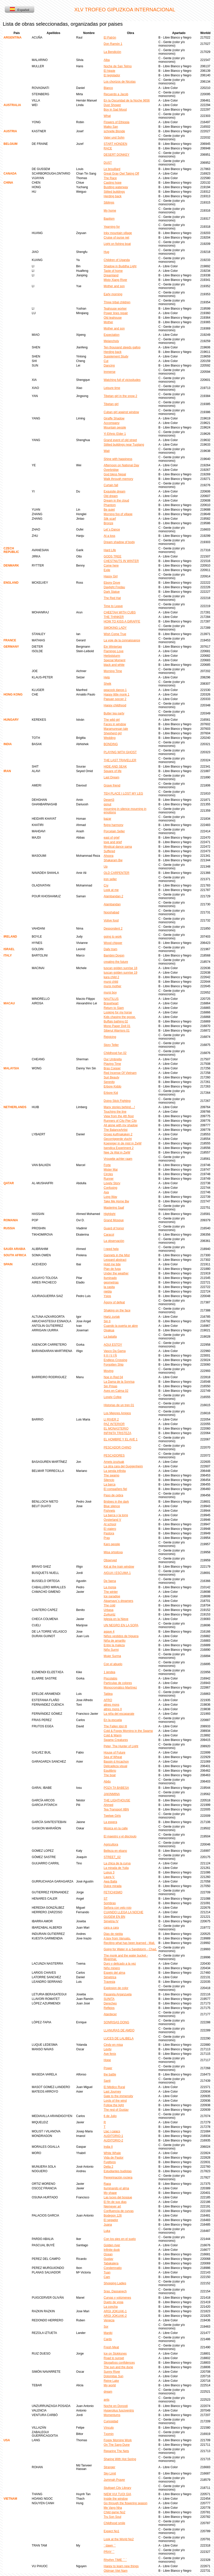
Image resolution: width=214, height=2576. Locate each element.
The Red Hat (112, 598)
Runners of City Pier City (120, 1120)
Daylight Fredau (114, 587)
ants (106, 2399)
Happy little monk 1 (116, 694)
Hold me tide (112, 1264)
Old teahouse (112, 317)
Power (108, 2068)
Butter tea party (114, 713)
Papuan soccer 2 (115, 699)
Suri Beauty (111, 1077)
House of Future (114, 1752)
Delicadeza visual (115, 1766)
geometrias (111, 1282)
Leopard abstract (115, 1260)
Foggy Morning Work (118, 2440)
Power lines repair (116, 313)
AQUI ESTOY (113, 1344)
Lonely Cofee (112, 1397)
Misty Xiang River (115, 280)
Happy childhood (115, 705)
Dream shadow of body (119, 542)
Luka (107, 2231)
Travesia (109, 1982)
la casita (109, 1287)
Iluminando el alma (116, 2188)
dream (108, 2391)
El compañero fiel (115, 1489)
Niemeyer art (112, 2206)
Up (105, 866)
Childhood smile (114, 2523)
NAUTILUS (111, 999)
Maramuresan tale (116, 729)
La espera (110, 1822)
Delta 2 (108, 2166)
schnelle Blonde (114, 131)
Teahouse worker (115, 308)
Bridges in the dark (116, 1501)
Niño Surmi (111, 1650)
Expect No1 (111, 2531)
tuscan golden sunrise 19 (120, 972)
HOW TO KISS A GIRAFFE (122, 621)
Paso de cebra (113, 1495)
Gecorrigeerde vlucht (118, 1139)
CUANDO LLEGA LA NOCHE (123, 1912)
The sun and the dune (118, 2367)
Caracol (109, 1234)
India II (108, 2147)
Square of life (112, 771)
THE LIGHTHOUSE (117, 1800)
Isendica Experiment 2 (119, 1148)
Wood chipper (113, 943)
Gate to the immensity (118, 2096)
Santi (107, 2081)
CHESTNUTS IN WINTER (121, 561)
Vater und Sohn (114, 137)
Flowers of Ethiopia (116, 122)
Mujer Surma (112, 1656)
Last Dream (111, 777)
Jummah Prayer (114, 2480)
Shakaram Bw (113, 860)
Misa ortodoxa (113, 1552)
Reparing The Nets (116, 2451)
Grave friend (112, 785)
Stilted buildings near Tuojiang (124, 444)
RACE (108, 148)
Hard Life (110, 550)
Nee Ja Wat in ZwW (117, 1152)
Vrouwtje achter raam (118, 1159)
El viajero (110, 1529)
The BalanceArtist (116, 1130)
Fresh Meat (111, 2347)
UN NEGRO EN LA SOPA (121, 1625)
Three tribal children (117, 302)
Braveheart (111, 1003)
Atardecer (110, 2014)
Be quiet (109, 509)
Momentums (112, 2415)
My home (110, 210)
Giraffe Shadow (114, 418)
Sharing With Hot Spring (120, 2459)
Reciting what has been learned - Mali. (129, 1943)
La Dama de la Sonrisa (119, 1381)
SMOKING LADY (115, 628)
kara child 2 (111, 977)
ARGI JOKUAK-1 (115, 2311)
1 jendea (109, 1672)
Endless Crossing (115, 1360)
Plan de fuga (112, 1269)
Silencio (109, 1480)
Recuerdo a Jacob (116, 94)
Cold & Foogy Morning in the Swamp (128, 1731)
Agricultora (111, 1844)
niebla (108, 1291)
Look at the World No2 (119, 2539)
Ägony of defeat (114, 1302)
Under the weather (116, 1273)
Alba (107, 60)
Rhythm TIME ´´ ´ (115, 2560)
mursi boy (110, 992)
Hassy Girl (110, 576)
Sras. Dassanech (115, 2291)
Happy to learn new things (121, 2566)
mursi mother (112, 986)
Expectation (111, 335)
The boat (109, 1775)
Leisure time (112, 388)
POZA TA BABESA (116, 1788)
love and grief (113, 842)
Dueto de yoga (113, 2302)
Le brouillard (112, 169)
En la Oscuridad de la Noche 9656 (127, 100)
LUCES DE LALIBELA (119, 2038)
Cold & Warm (112, 1735)
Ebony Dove (112, 582)
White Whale (112, 2153)
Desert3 (109, 800)
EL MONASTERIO (116, 1428)
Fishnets (109, 1510)
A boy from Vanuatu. (117, 1938)
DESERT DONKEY (116, 154)
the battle (110, 2074)
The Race (110, 178)
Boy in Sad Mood (115, 109)
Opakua (109, 1330)
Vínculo (109, 2427)
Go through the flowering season (125, 2503)
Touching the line (115, 1111)
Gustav (108, 2259)
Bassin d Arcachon (116, 1761)
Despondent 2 (113, 928)
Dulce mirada (112, 1886)
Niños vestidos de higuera (121, 1636)
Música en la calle (116, 1828)
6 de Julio (110, 2116)
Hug (106, 252)
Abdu (107, 1781)
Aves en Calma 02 (116, 1391)
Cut (106, 361)
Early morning (113, 294)
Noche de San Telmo (118, 66)
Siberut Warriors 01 (117, 1030)
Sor (106, 2326)
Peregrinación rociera (118, 2177)
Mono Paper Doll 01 (117, 1026)
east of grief (111, 837)
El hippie (109, 71)
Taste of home (113, 271)
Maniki (108, 2333)
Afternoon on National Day (121, 465)
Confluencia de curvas (119, 2211)
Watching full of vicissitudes (122, 380)
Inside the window (116, 2498)
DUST (108, 162)
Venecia (109, 2320)
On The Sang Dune (117, 2445)
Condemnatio (112, 2268)
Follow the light (114, 2105)
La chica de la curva (117, 1863)
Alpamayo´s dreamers (118, 1601)
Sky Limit (110, 2473)
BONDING (111, 744)
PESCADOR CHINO (117, 1447)
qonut (107, 804)
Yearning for (112, 226)
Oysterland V (112, 1520)
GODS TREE (112, 556)
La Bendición (112, 52)
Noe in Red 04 (113, 1377)
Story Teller (111, 1045)
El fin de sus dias (115, 2202)
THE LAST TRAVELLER (120, 760)
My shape (110, 2193)
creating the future (116, 962)
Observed (110, 1560)
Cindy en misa (113, 2044)
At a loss (109, 536)
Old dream (111, 496)
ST (105, 1898)
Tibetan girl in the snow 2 (120, 396)
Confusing (110, 1188)
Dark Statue (111, 591)
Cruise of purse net (116, 237)
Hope (107, 2060)
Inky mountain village (118, 233)
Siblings (109, 202)
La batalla (110, 1336)
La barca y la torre (116, 1515)
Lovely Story (112, 1183)
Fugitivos (110, 2162)
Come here (111, 565)
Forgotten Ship (114, 1364)
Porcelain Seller (114, 831)
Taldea (108, 1694)
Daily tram (110, 949)
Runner (108, 1178)
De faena (110, 1581)
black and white (114, 665)
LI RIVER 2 (111, 1419)
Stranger (109, 2467)
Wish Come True (115, 634)
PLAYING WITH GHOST (120, 752)
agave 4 (109, 1631)
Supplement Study (116, 356)
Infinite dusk (112, 2250)
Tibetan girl (111, 404)
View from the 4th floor (119, 1116)
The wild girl (112, 719)
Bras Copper (112, 1068)
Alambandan (112, 904)
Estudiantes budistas (118, 2171)
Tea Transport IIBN (116, 1809)
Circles (108, 1174)
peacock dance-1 (115, 690)
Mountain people (115, 427)
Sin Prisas (110, 1386)
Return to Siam (114, 1008)
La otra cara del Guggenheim (123, 1466)
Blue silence (112, 1506)
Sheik (107, 683)
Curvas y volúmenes (117, 2297)
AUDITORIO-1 (113, 2136)
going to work (112, 936)
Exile (107, 570)
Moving (108, 1371)
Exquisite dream (114, 491)
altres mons (111, 1704)
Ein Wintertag (113, 646)
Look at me (111, 890)
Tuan (107, 2272)
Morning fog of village (118, 514)
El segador (111, 2220)
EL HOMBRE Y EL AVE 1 (121, 1439)
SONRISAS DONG (116, 2022)
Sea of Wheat (113, 1757)
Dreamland (111, 275)
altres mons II (113, 1709)
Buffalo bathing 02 (116, 1021)
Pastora (109, 1533)
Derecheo (110, 2003)
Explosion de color (116, 1988)
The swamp (111, 1475)
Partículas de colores (118, 1683)
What (107, 116)
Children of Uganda (117, 260)
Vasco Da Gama (115, 1351)
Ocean (108, 2254)
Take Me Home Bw (116, 1201)
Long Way (110, 1197)
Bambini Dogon (114, 955)
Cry (106, 885)
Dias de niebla (113, 1934)
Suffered (109, 851)
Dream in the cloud (116, 500)
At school (110, 1524)
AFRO (108, 1700)
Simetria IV (111, 1921)
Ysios (107, 1296)
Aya (106, 1192)
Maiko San (111, 126)
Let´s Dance (112, 529)
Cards (108, 2339)
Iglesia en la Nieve (116, 1619)
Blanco (108, 88)
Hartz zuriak (112, 1316)
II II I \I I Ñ (110, 1355)
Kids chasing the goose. (120, 1017)
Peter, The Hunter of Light (121, 1746)
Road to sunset (114, 2358)
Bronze (108, 523)
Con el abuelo (113, 1664)
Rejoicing (110, 1037)
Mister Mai (110, 1169)
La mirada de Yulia (116, 1868)
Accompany (111, 423)
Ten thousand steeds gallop (122, 347)
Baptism (109, 218)
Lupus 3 (109, 1872)
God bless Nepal (115, 474)
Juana (108, 2224)
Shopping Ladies (115, 2283)
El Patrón (110, 37)
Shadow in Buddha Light (120, 266)
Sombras (110, 1903)
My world (110, 2385)
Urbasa (108, 1610)
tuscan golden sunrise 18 (120, 968)
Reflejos (109, 2008)
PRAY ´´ (109, 2552)
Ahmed (108, 1805)
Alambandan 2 (113, 896)
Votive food (111, 920)
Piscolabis (110, 1678)
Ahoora (108, 855)
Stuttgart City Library (117, 2488)
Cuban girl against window (121, 412)
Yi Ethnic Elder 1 (115, 434)
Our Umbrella (112, 1059)
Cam (107, 2277)
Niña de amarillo (115, 1640)
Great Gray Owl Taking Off (121, 173)
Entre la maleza (114, 1645)
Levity (107, 2049)
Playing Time (112, 1064)
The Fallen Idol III (115, 1726)
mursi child (111, 981)
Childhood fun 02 (115, 1053)
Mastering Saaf (114, 1207)
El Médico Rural (114, 2087)
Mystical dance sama (118, 846)
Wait (107, 451)
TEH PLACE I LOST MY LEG (123, 793)
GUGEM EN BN (114, 1917)
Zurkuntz (109, 1614)
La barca (109, 1484)
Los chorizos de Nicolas (120, 81)
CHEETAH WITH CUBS (120, 612)
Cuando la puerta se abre (121, 1326)
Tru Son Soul (112, 2517)
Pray (107, 1538)
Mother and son (114, 286)
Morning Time (113, 671)
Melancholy (111, 341)
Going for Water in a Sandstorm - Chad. (130, 1949)
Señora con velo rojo (117, 1907)
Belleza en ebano (115, 1851)
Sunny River (112, 2371)
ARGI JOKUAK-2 (115, 2316)
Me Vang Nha (113, 2507)
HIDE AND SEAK (115, 766)
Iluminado (110, 1278)
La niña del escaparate (119, 1713)
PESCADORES (114, 1455)
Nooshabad (111, 912)
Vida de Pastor (114, 2157)
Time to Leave (113, 606)
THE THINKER (114, 617)
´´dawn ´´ (110, 2545)
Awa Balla (110, 1881)
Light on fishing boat (117, 244)
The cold (109, 1605)
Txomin (108, 2434)
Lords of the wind (115, 2100)
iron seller (110, 879)
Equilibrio (110, 1770)
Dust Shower (112, 105)
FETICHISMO (113, 1892)
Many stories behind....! (119, 1107)
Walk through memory (118, 479)
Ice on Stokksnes (115, 2353)
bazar (107, 818)
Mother (108, 322)
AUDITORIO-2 (113, 2140)
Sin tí (107, 1321)
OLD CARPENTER (116, 873)
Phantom (110, 505)
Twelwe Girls (112, 1816)
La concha (110, 2306)
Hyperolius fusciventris (119, 2410)
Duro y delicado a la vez (120, 1963)
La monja (110, 1587)
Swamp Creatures (116, 1740)
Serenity (109, 1082)
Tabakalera (111, 2263)
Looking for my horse (118, 1012)
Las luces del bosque (118, 2197)
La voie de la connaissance (122, 640)
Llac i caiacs (112, 2131)
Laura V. (109, 1877)
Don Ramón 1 (113, 44)
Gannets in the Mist (117, 1255)
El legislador (112, 75)
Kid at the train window (119, 1566)
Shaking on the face (117, 1310)
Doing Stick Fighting (117, 1101)
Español (19, 9)
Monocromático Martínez (120, 1687)
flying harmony (113, 825)
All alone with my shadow (121, 1125)
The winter (111, 1592)
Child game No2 (114, 2512)
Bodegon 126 (112, 2215)
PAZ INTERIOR (114, 1424)
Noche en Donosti (116, 2406)
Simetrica (110, 1977)
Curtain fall (111, 485)
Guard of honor (114, 1228)
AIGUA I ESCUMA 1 (117, 1573)
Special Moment (114, 660)
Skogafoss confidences (119, 2362)
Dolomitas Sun (113, 2376)
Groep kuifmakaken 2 (118, 1134)
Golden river (112, 2245)
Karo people (112, 1544)
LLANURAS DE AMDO (119, 2030)
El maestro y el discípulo (120, 1836)
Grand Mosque (114, 1220)
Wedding (109, 738)
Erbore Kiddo (112, 1086)
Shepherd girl (112, 733)
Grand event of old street (120, 440)
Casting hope (112, 182)
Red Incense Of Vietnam (120, 1073)
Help (107, 677)
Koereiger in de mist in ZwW (122, 1143)
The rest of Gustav (116, 2109)
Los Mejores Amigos (117, 1413)
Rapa (107, 2184)
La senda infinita (115, 1471)
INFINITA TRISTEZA (117, 1433)
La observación (114, 1241)
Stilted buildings (114, 191)
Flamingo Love (114, 651)
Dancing (109, 365)
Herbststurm (112, 655)
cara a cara (111, 1927)
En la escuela (113, 1720)
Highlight (109, 1214)
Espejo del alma (114, 1972)
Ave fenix (110, 2054)
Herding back (112, 196)
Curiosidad (111, 2421)
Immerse (109, 372)
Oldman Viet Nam (115, 2570)
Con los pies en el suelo (120, 2239)
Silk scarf (110, 518)
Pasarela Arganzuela (118, 1994)
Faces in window (115, 724)
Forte (107, 1165)
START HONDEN (115, 144)
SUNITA (109, 1999)
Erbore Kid (111, 1093)
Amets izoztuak (114, 1462)
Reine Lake (111, 2381)
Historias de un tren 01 (119, 1405)
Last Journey (112, 2091)
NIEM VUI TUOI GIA (117, 2494)
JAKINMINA (112, 1794)
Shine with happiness (118, 459)
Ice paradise (112, 1596)
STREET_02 (112, 1857)
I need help (111, 1249)
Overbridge (111, 470)
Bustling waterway (116, 187)
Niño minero (112, 1968)
